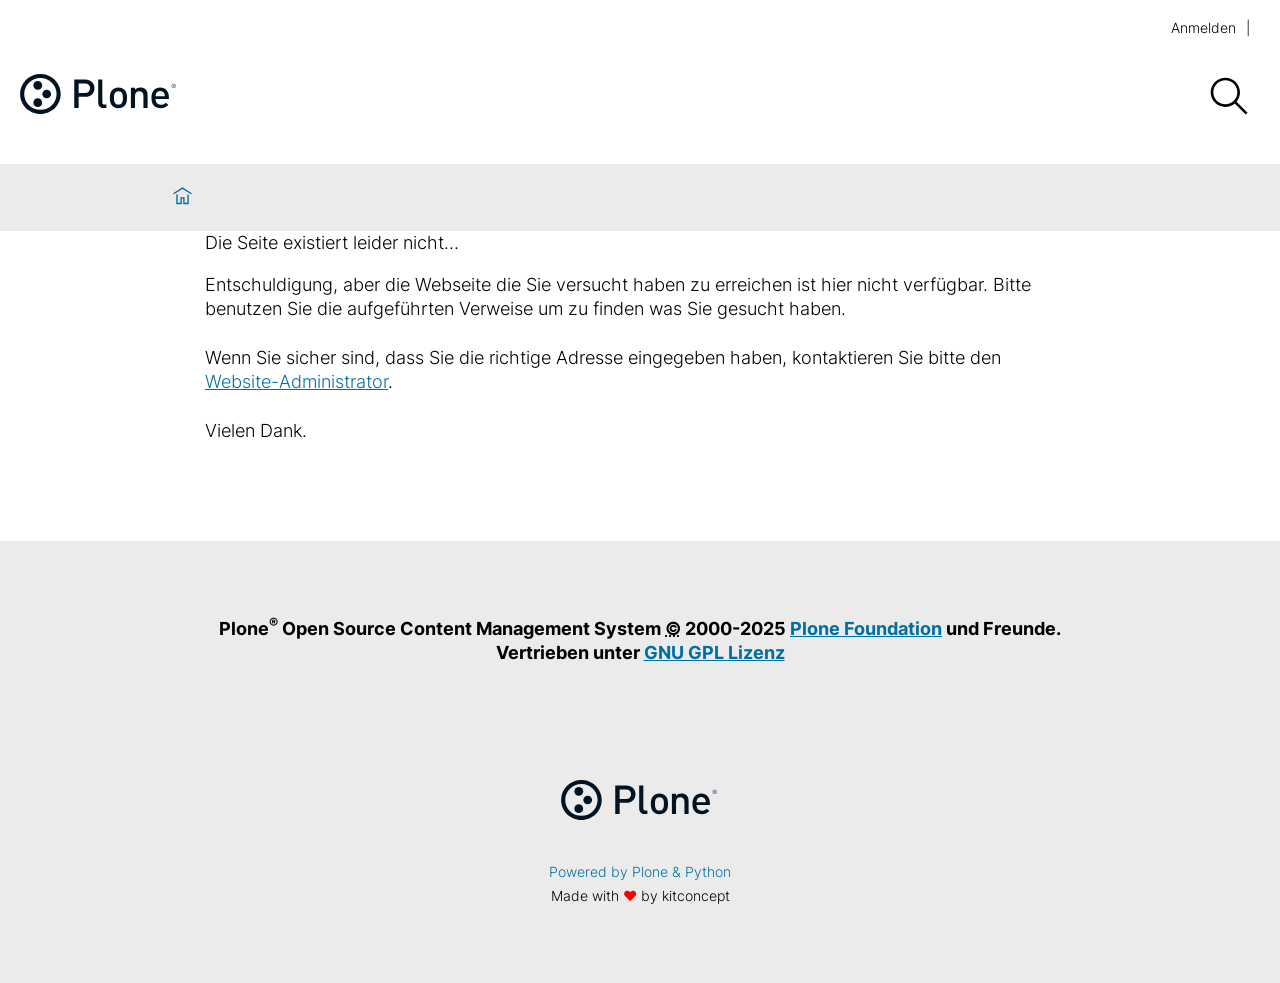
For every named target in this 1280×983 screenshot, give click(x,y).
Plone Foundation (866, 628)
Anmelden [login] (1203, 27)
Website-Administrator (296, 381)
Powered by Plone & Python (640, 871)
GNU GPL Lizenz (714, 652)
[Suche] (1228, 97)
